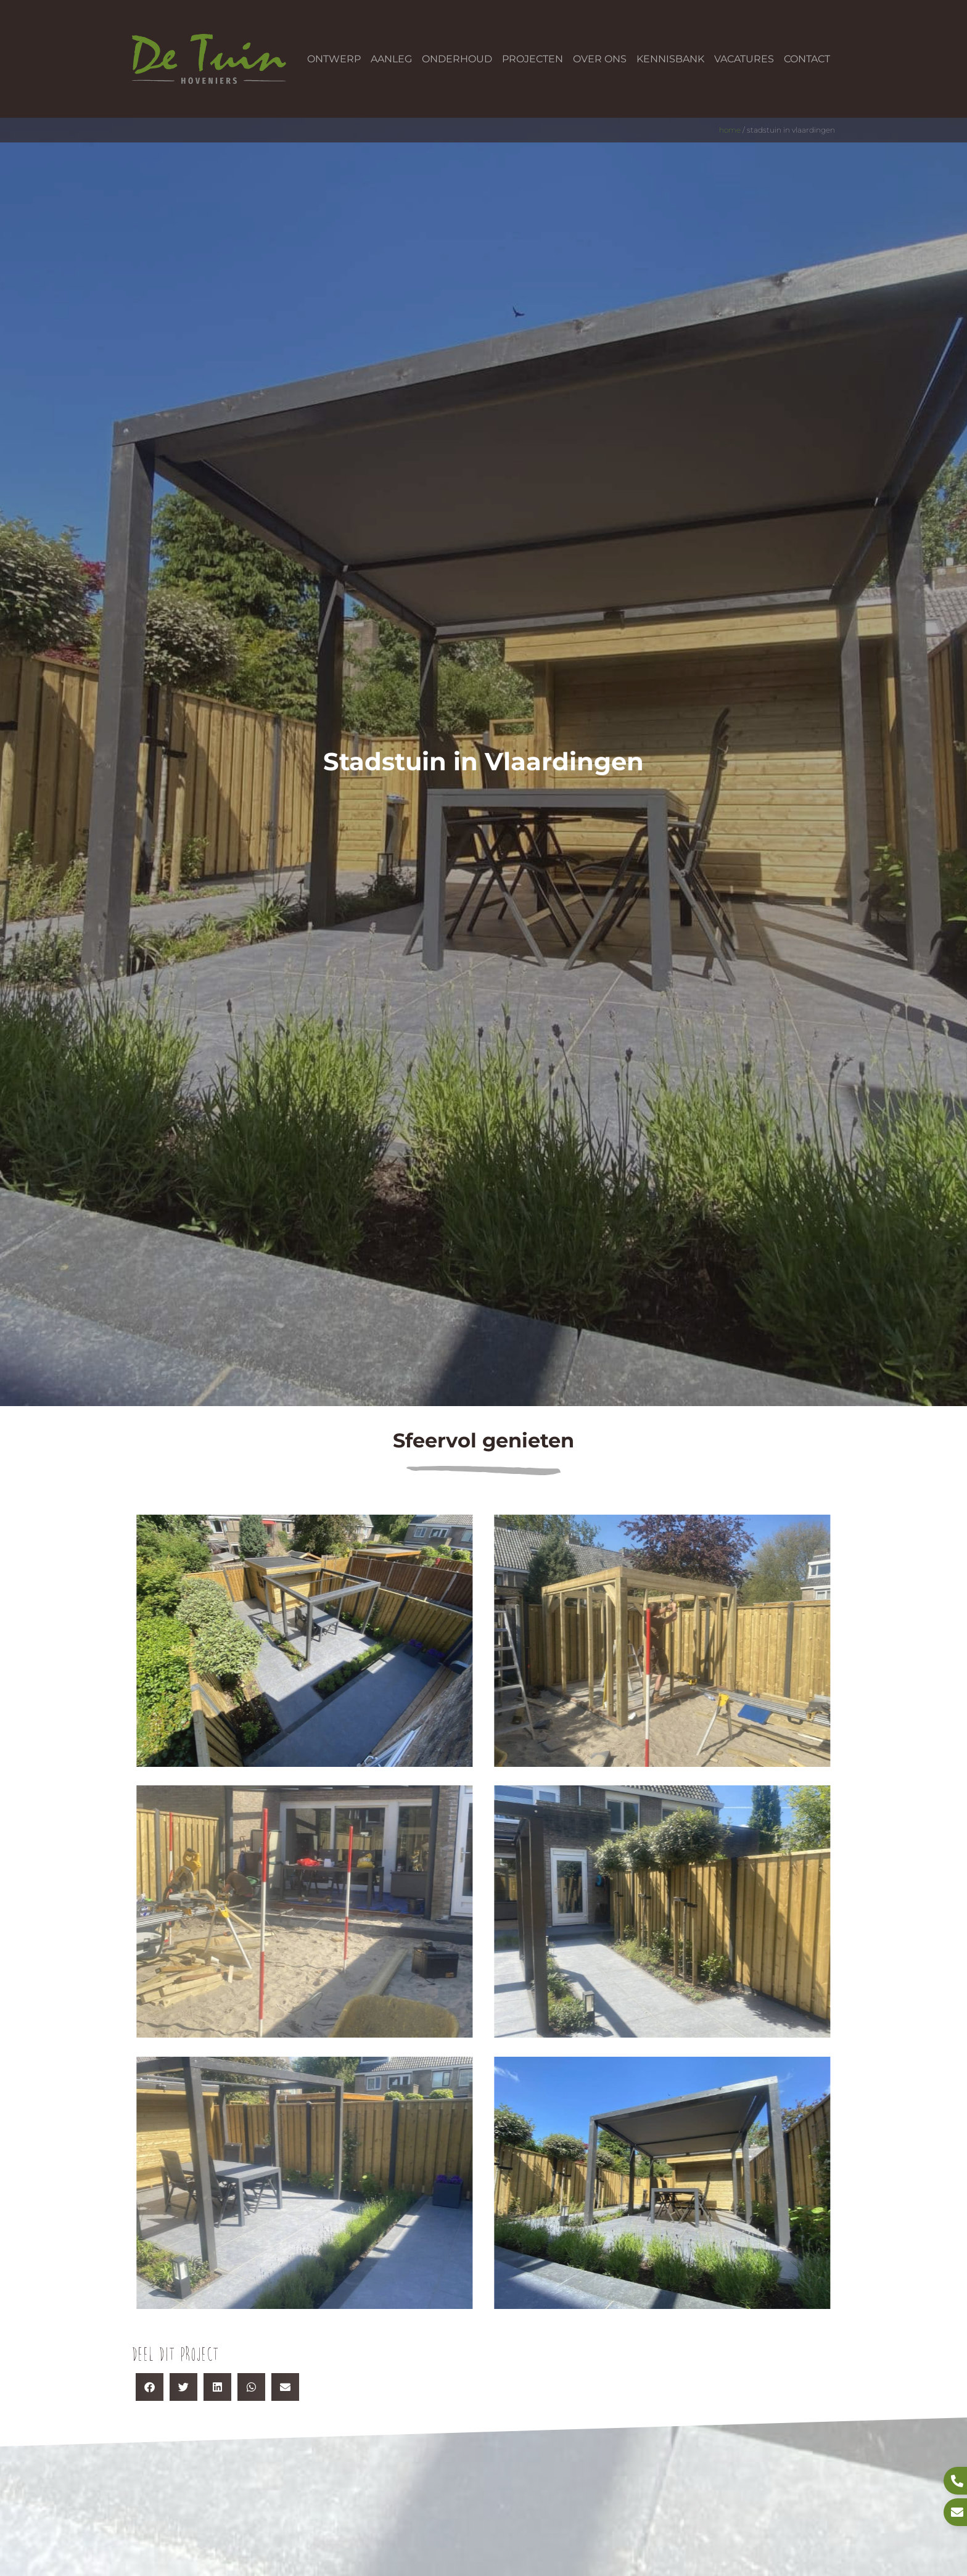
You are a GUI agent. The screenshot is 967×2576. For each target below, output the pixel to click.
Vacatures (744, 59)
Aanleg (391, 59)
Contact (807, 59)
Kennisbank (670, 59)
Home (730, 129)
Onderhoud (457, 59)
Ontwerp (334, 59)
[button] (149, 2387)
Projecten (532, 59)
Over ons (600, 59)
